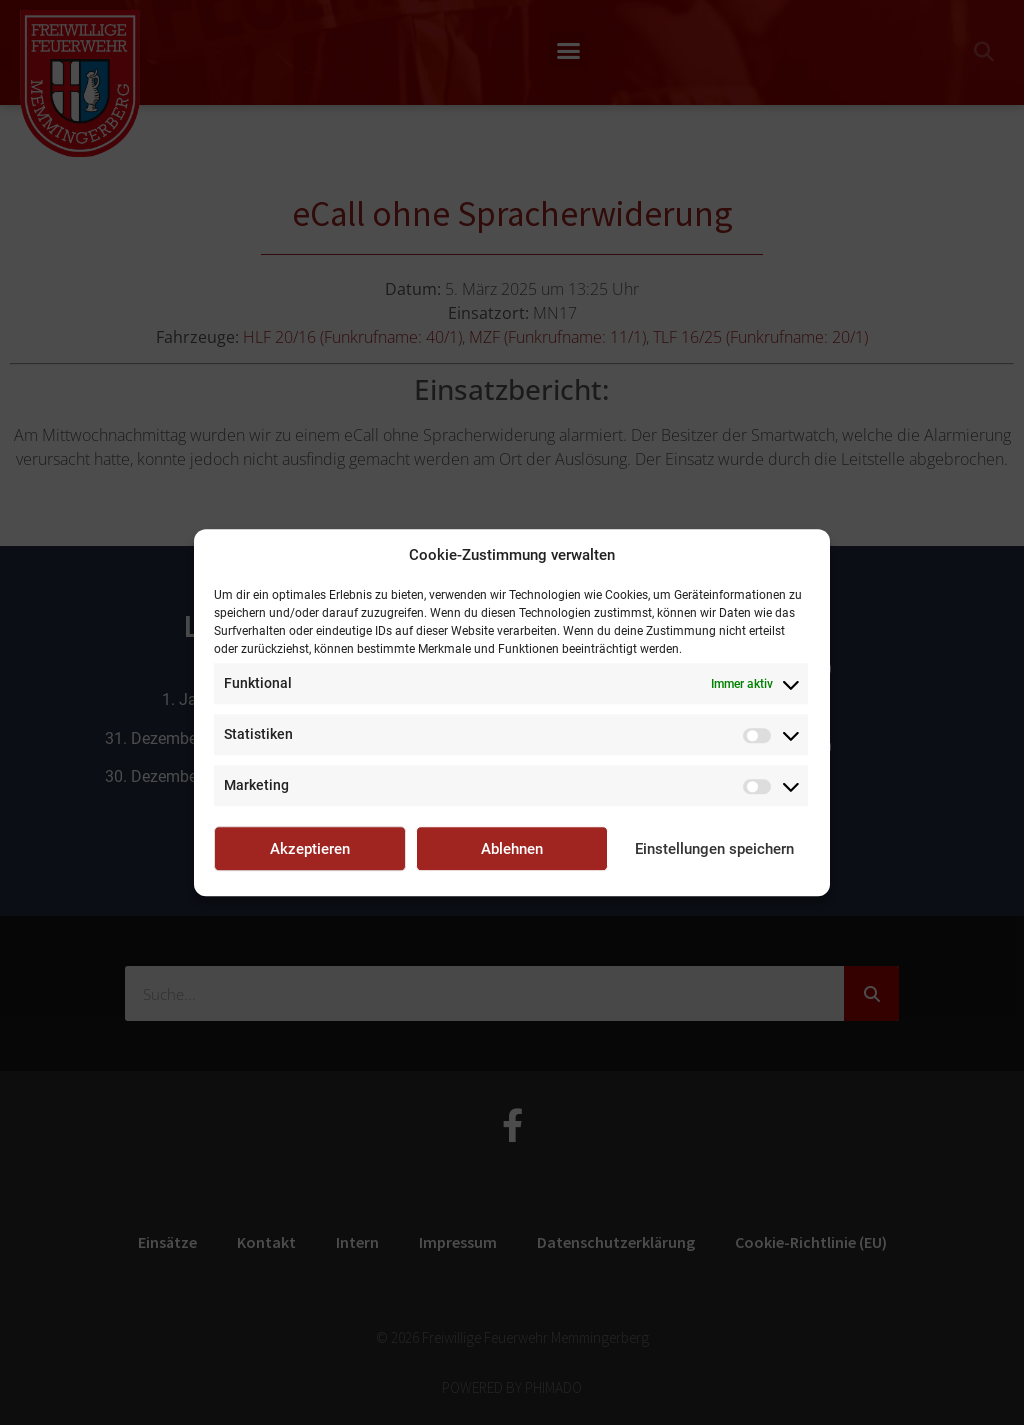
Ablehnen (512, 849)
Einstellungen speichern (714, 849)
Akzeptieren (310, 849)
